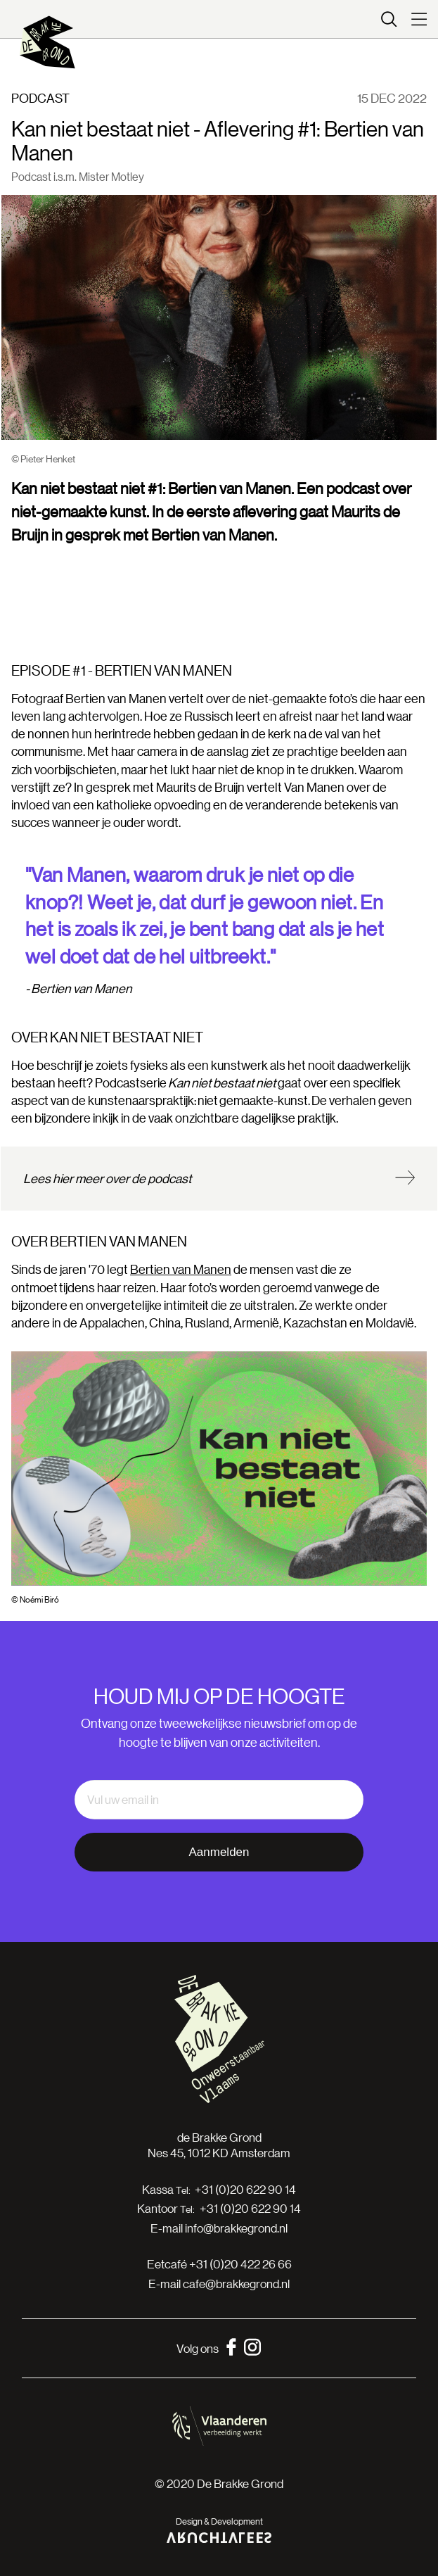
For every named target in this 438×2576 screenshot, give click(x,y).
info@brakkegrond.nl (236, 2228)
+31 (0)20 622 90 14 (245, 2190)
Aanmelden (218, 1852)
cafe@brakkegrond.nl (236, 2283)
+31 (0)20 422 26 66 (240, 2263)
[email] (219, 1799)
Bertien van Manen (180, 1269)
